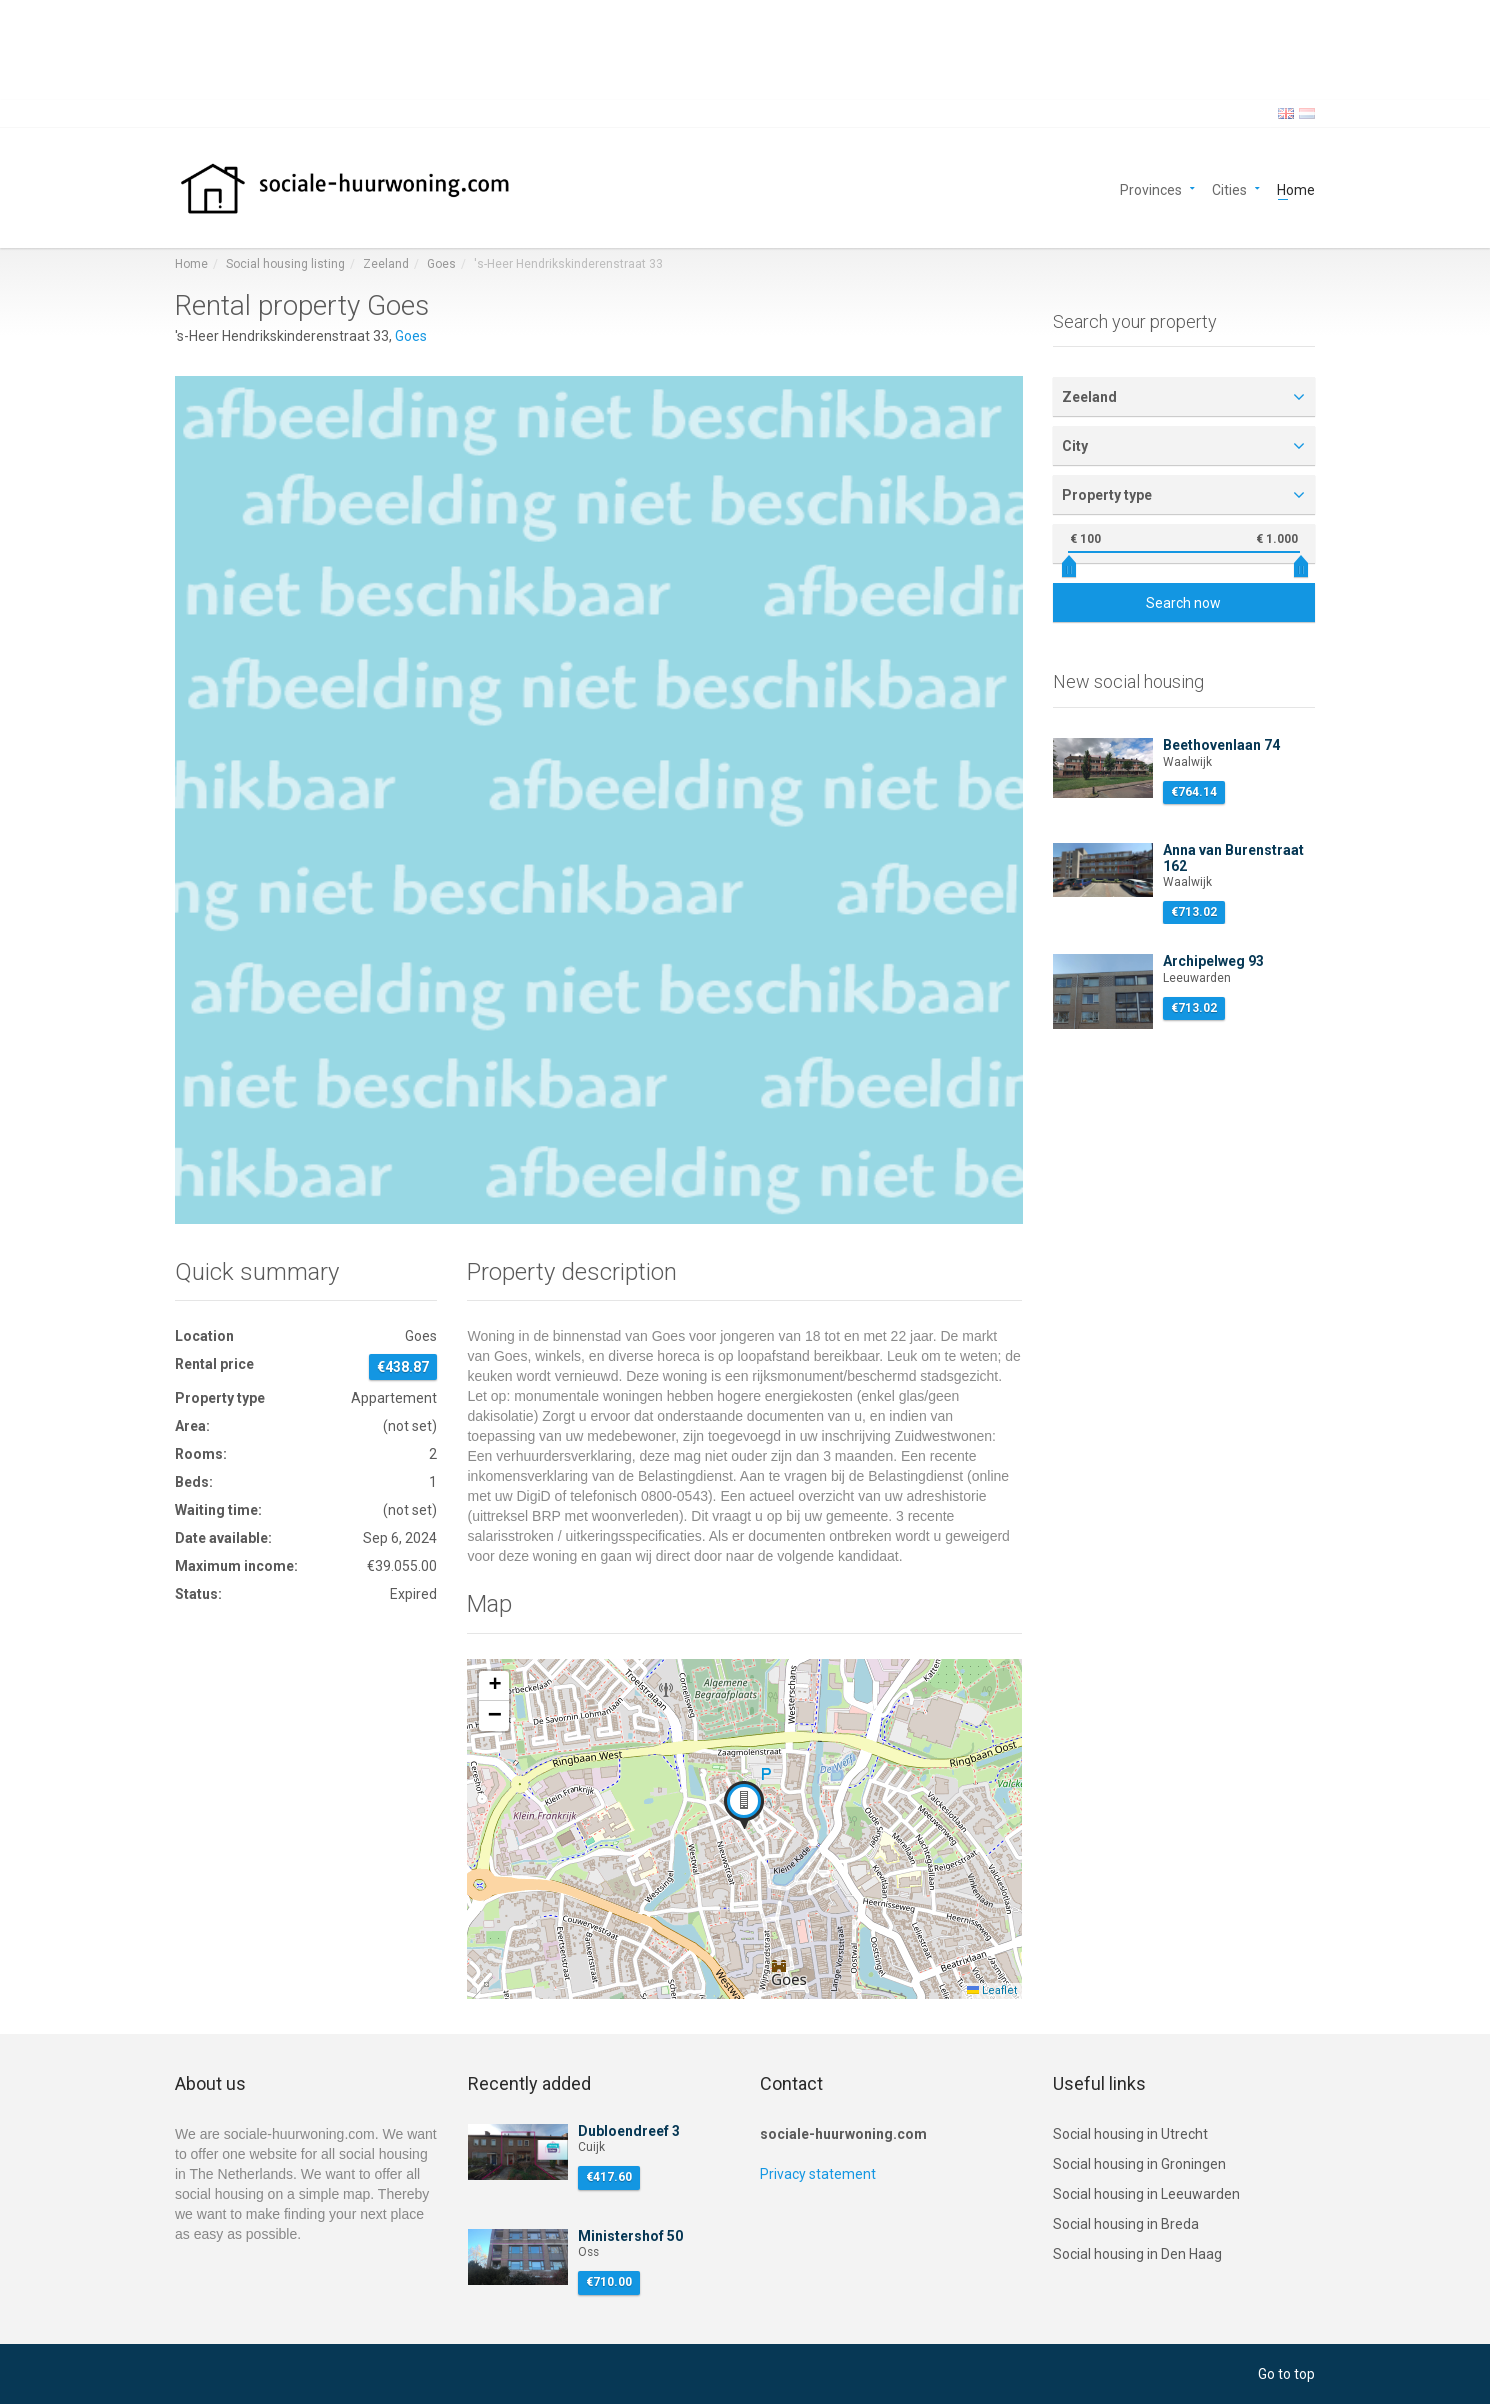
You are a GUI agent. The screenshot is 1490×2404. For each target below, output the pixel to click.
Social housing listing (285, 264)
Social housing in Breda (1126, 2224)
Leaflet (992, 1990)
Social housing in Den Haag (1137, 2254)
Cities (1229, 188)
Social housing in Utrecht (1130, 2134)
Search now (1183, 603)
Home (1296, 188)
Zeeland (386, 264)
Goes (441, 264)
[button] (744, 1805)
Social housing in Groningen (1139, 2164)
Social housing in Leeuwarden (1146, 2194)
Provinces (1151, 188)
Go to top (1286, 2374)
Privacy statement (818, 2174)
